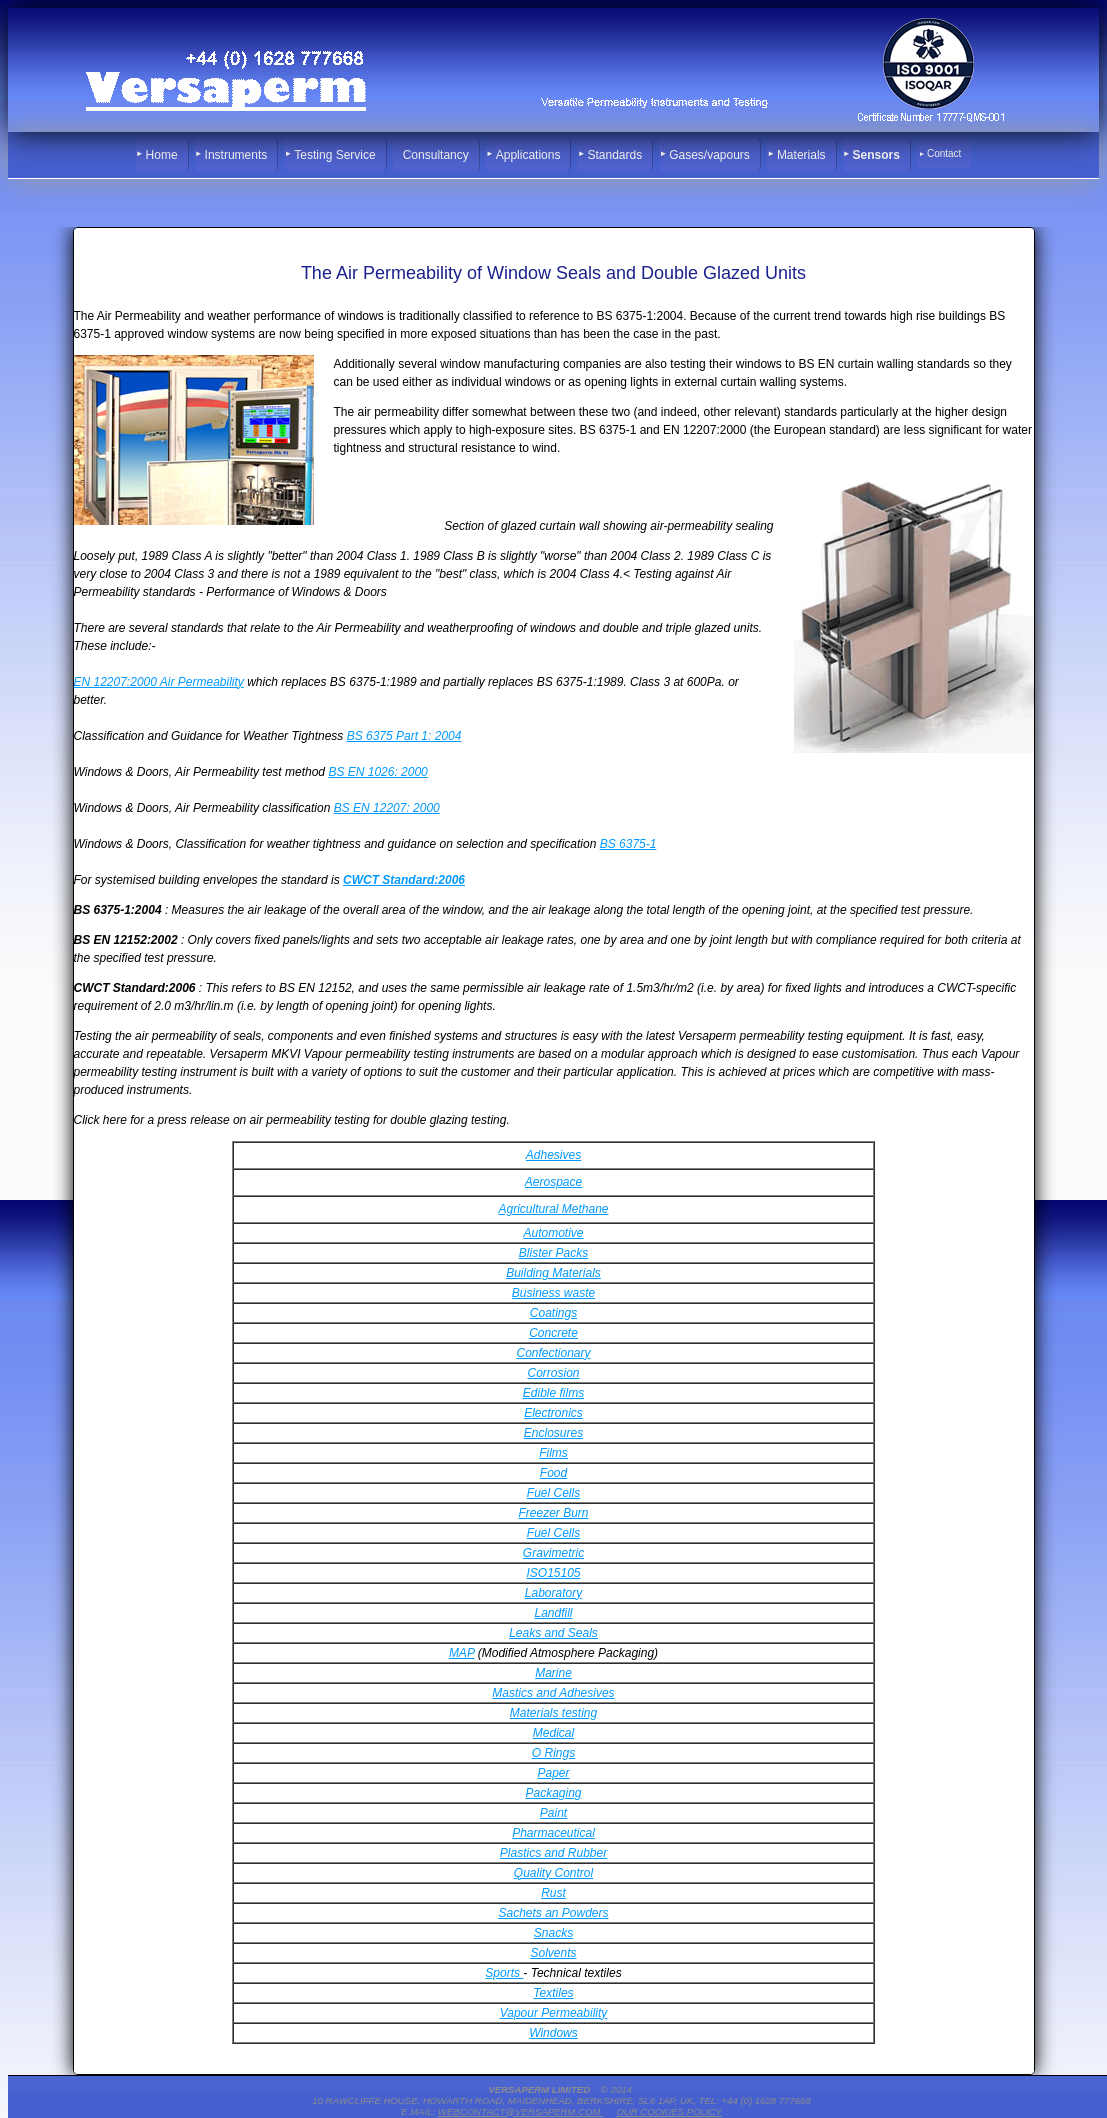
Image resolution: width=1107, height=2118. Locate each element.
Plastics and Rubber (553, 1853)
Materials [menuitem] (801, 155)
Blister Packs (553, 1253)
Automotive (553, 1233)
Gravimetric (553, 1553)
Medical (553, 1733)
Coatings (553, 1313)
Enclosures (553, 1433)
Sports (504, 1973)
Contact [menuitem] (944, 153)
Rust (553, 1893)
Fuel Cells (553, 1493)
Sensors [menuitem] (876, 155)
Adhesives (553, 1155)
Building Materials (553, 1273)
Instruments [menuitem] (236, 155)
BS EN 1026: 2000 (377, 772)
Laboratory (553, 1593)
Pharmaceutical (553, 1833)
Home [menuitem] (162, 155)
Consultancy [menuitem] (436, 155)
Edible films (553, 1393)
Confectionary (553, 1353)
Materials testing (553, 1713)
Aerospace (553, 1182)
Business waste (553, 1293)
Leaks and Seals (553, 1633)
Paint (553, 1813)
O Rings (553, 1753)
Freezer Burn (553, 1513)
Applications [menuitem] (528, 155)
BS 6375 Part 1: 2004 (404, 736)
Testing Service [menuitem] (334, 155)
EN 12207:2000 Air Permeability (159, 682)
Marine (553, 1673)
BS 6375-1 (628, 844)
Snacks (553, 1933)
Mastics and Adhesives (553, 1693)
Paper (553, 1773)
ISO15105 (553, 1573)
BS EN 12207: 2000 (387, 808)
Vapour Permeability (554, 2013)
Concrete (553, 1333)
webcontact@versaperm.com (520, 2111)
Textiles (553, 1993)
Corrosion (553, 1373)
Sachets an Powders (553, 1913)
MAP (462, 1653)
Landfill (553, 1613)
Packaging (553, 1793)
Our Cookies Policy (669, 2111)
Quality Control (553, 1873)
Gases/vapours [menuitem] (709, 155)
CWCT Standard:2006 (404, 880)
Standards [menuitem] (614, 155)
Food (553, 1473)
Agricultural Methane (553, 1209)
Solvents (553, 1953)
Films (553, 1453)
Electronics (553, 1413)
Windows (553, 2033)
